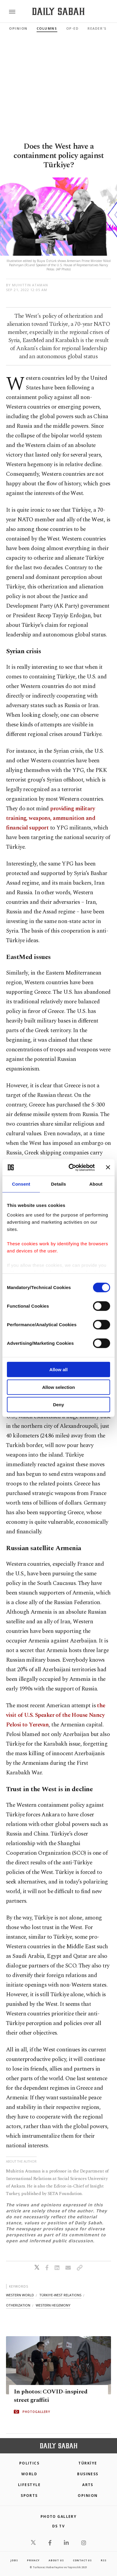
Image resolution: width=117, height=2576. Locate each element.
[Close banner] (108, 1167)
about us (56, 2560)
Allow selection (58, 1386)
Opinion (18, 28)
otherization (18, 2305)
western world (20, 2295)
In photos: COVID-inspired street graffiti (50, 2396)
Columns (47, 28)
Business (87, 2473)
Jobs (14, 2560)
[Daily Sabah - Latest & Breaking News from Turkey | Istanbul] (58, 11)
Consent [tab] (21, 1184)
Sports (29, 2495)
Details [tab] (58, 1184)
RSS (103, 2560)
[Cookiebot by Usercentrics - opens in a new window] (71, 1167)
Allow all (59, 1369)
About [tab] (96, 1184)
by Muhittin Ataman (27, 285)
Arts (87, 2484)
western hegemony (53, 2305)
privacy (33, 2560)
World (29, 2473)
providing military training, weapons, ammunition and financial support (50, 818)
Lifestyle (29, 2484)
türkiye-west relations (60, 2295)
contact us (82, 2560)
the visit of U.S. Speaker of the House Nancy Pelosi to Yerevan (55, 1715)
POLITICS (29, 2463)
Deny (58, 1404)
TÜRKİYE (87, 2463)
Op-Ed (72, 28)
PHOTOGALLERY (36, 2412)
